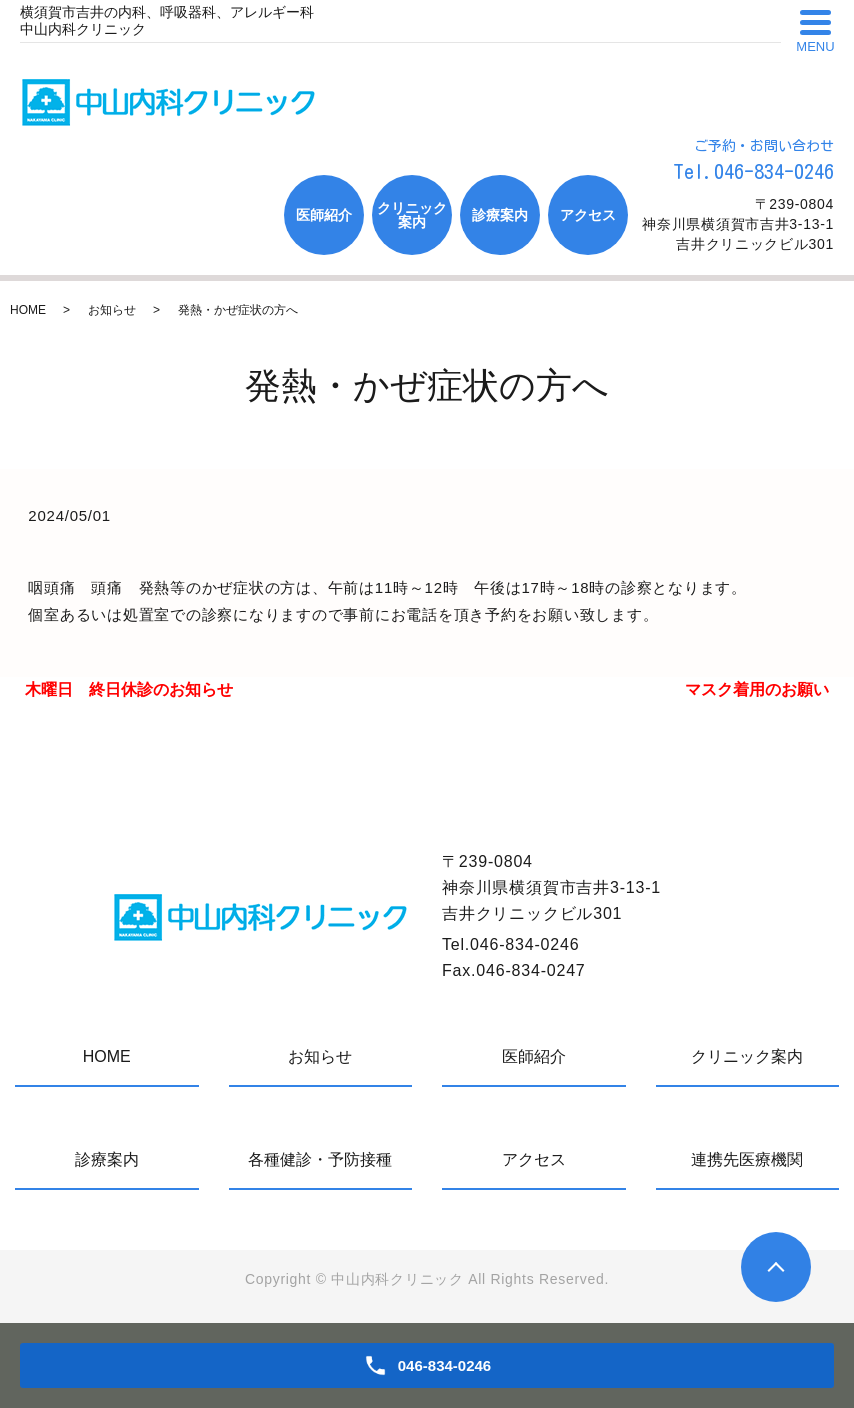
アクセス (588, 215)
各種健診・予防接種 (320, 1159)
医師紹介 (324, 215)
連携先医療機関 (747, 1159)
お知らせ (112, 310)
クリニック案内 (412, 215)
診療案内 (500, 215)
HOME (28, 310)
